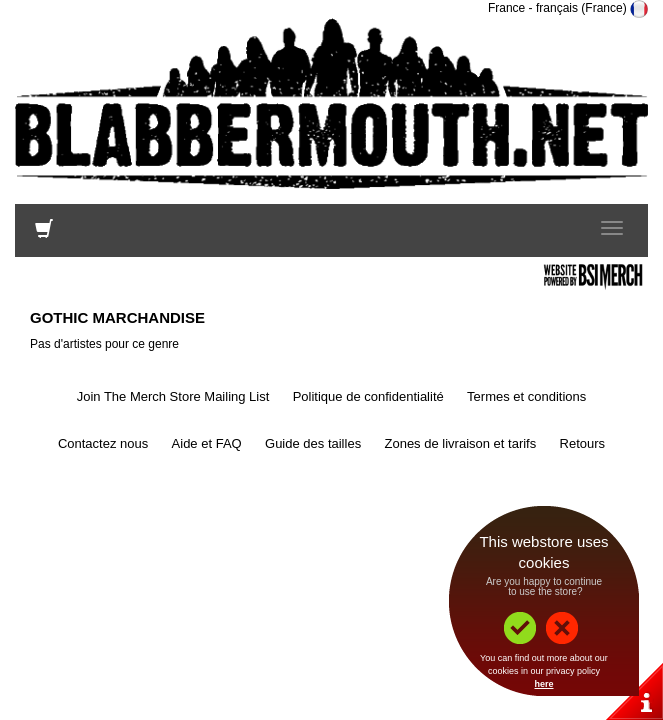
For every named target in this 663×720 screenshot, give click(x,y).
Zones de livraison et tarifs (460, 443)
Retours (583, 443)
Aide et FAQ (207, 443)
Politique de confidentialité (368, 396)
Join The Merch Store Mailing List (173, 396)
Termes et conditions (526, 396)
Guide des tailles (313, 443)
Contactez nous (103, 443)
